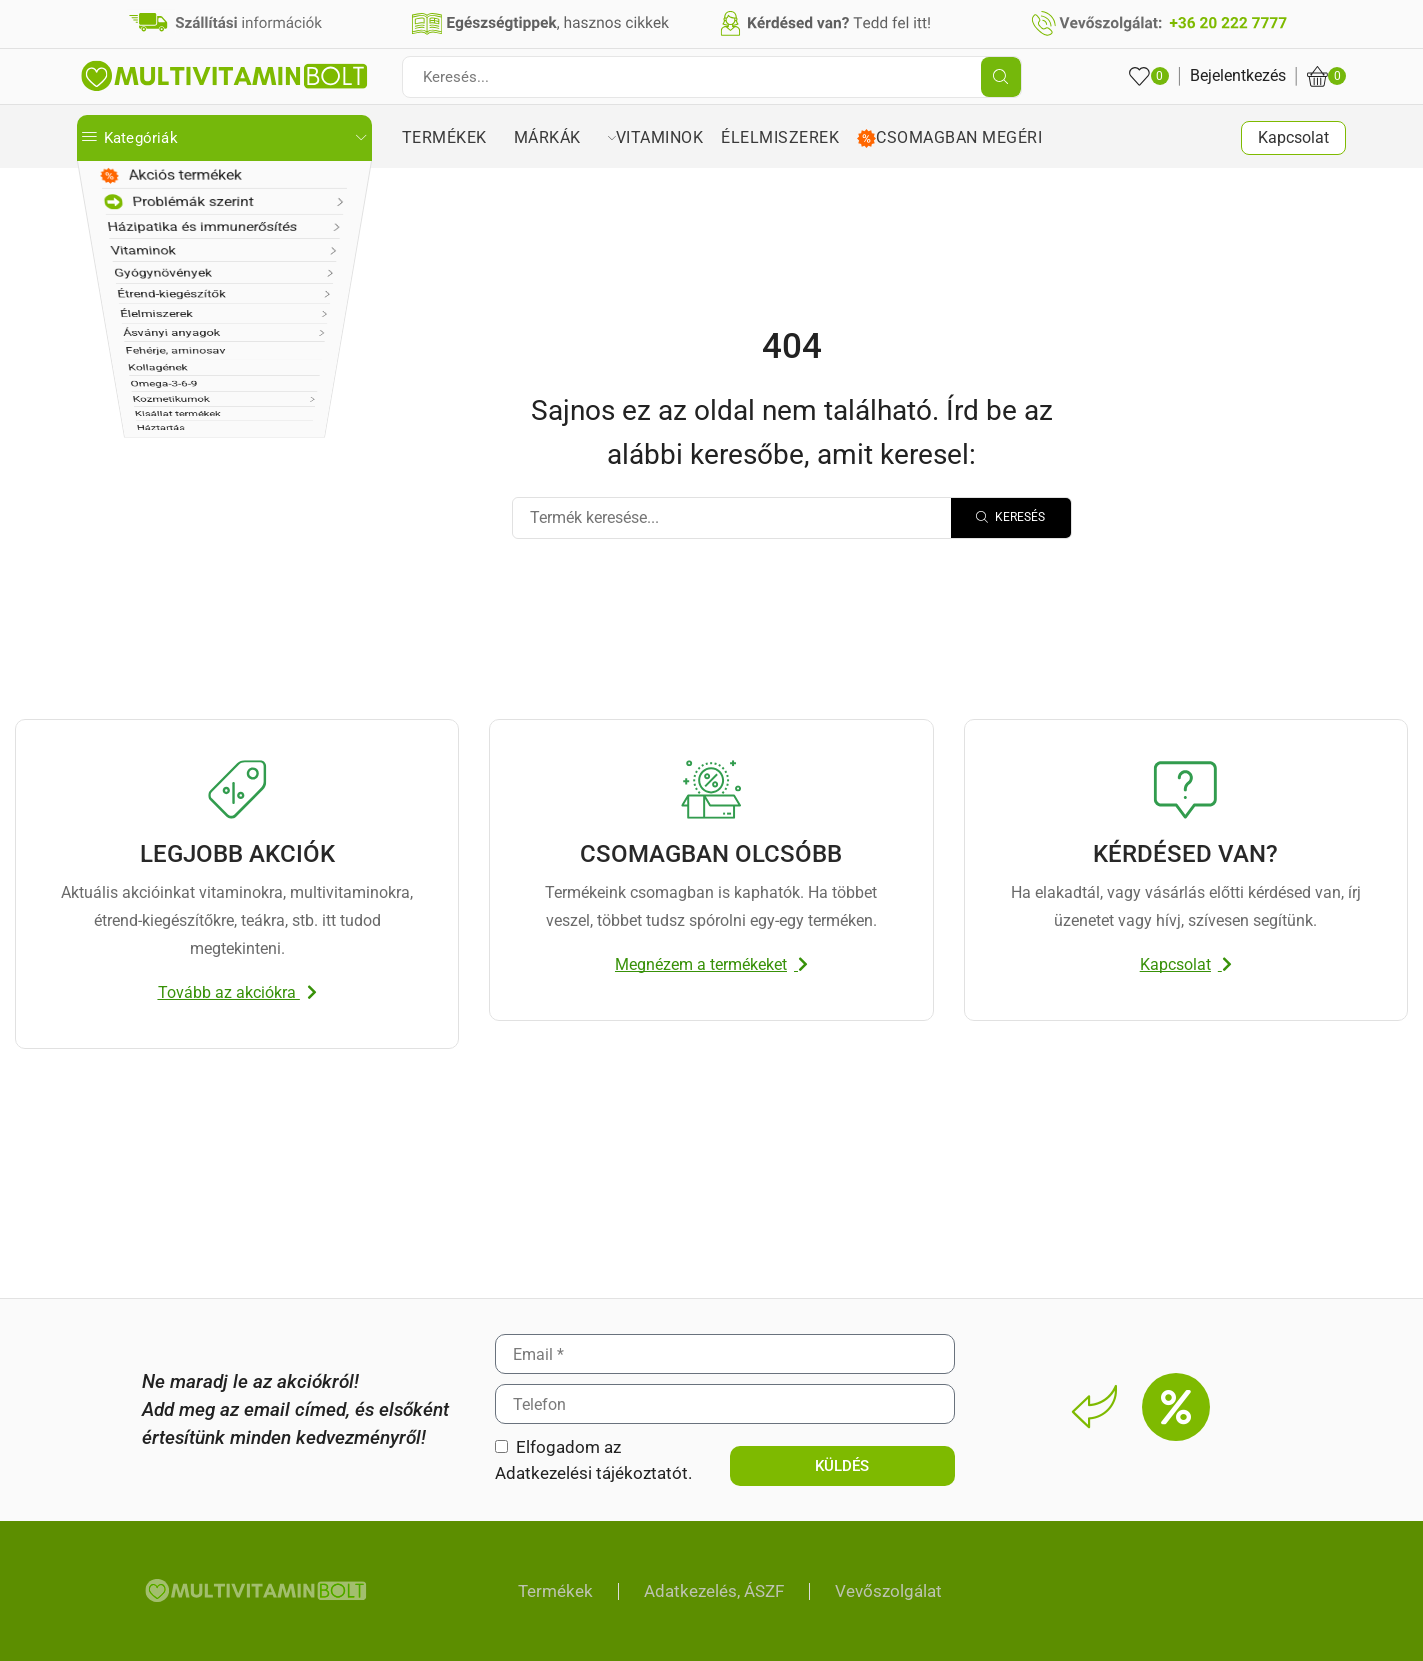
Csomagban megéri (954, 138)
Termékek (458, 137)
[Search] (1011, 518)
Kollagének (137, 474)
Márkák (565, 137)
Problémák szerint (176, 211)
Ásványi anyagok (158, 408)
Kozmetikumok (151, 540)
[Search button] (1001, 77)
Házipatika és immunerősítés (200, 243)
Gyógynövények (154, 309)
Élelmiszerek (142, 375)
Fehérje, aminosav (162, 441)
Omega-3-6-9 (143, 507)
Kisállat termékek (158, 573)
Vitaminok (134, 276)
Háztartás (132, 606)
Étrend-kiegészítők (162, 342)
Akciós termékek (170, 178)
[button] (237, 993)
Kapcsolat (1293, 137)
